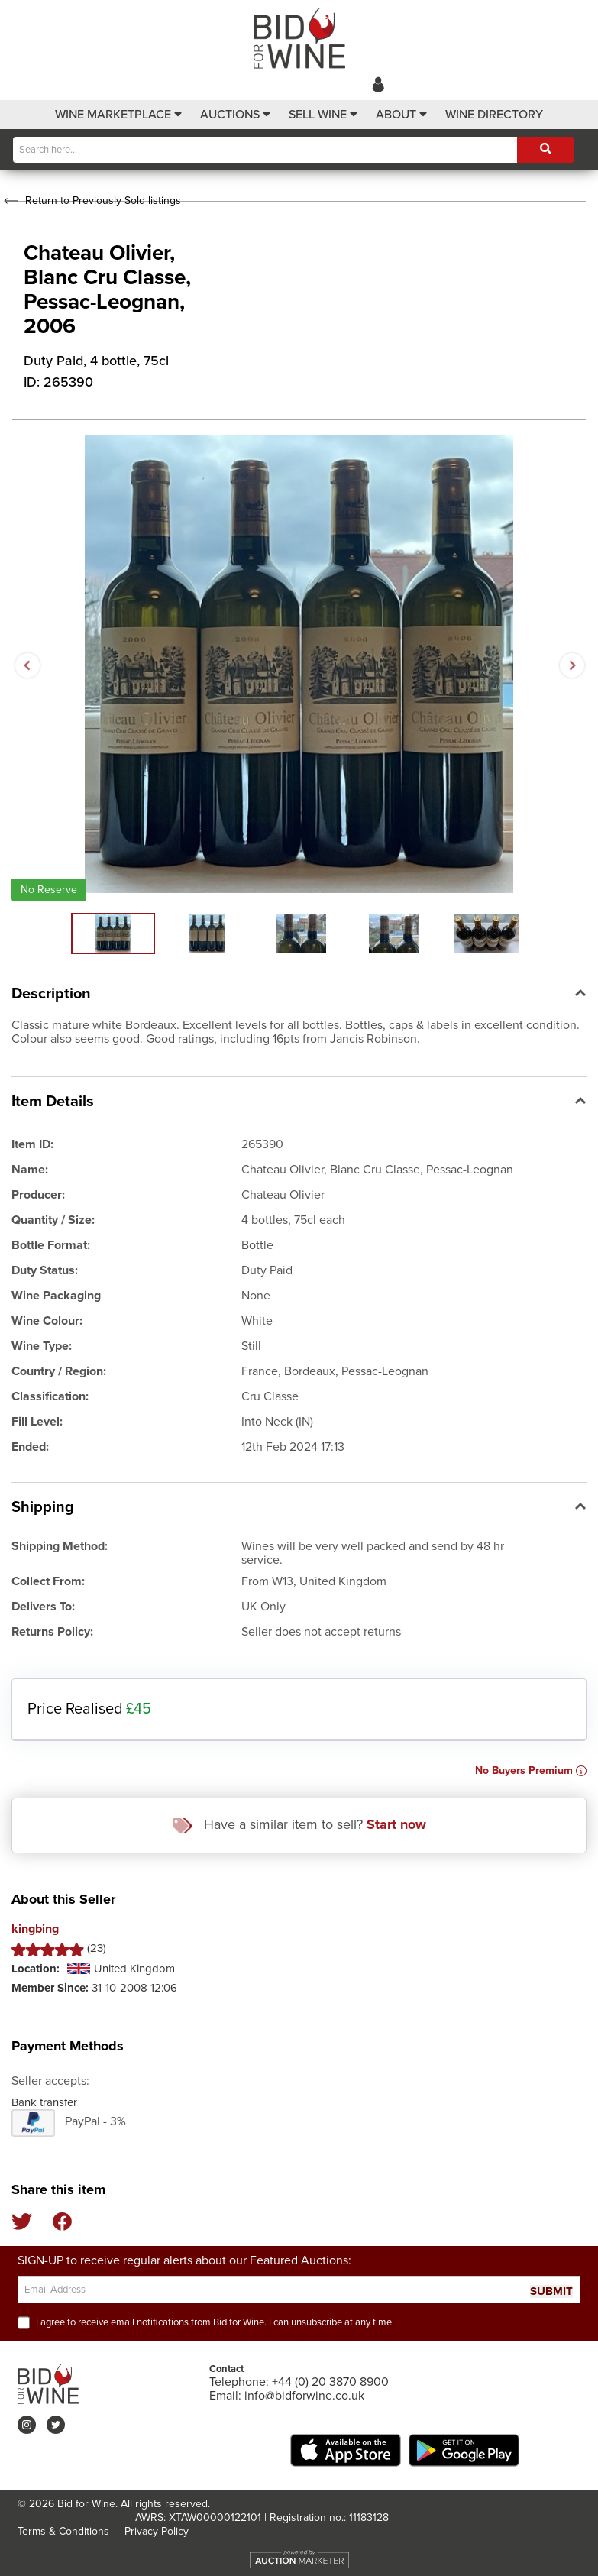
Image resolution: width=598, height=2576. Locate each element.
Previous (26, 664)
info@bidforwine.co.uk (304, 2395)
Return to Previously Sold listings (90, 200)
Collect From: (48, 1581)
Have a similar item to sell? (299, 1824)
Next (571, 664)
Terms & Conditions (63, 2531)
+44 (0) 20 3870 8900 (330, 2382)
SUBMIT (551, 2291)
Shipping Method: (59, 1546)
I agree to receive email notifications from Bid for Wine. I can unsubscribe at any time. (215, 2322)
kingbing (35, 1929)
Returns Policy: (52, 1632)
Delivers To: (43, 1606)
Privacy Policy (156, 2531)
